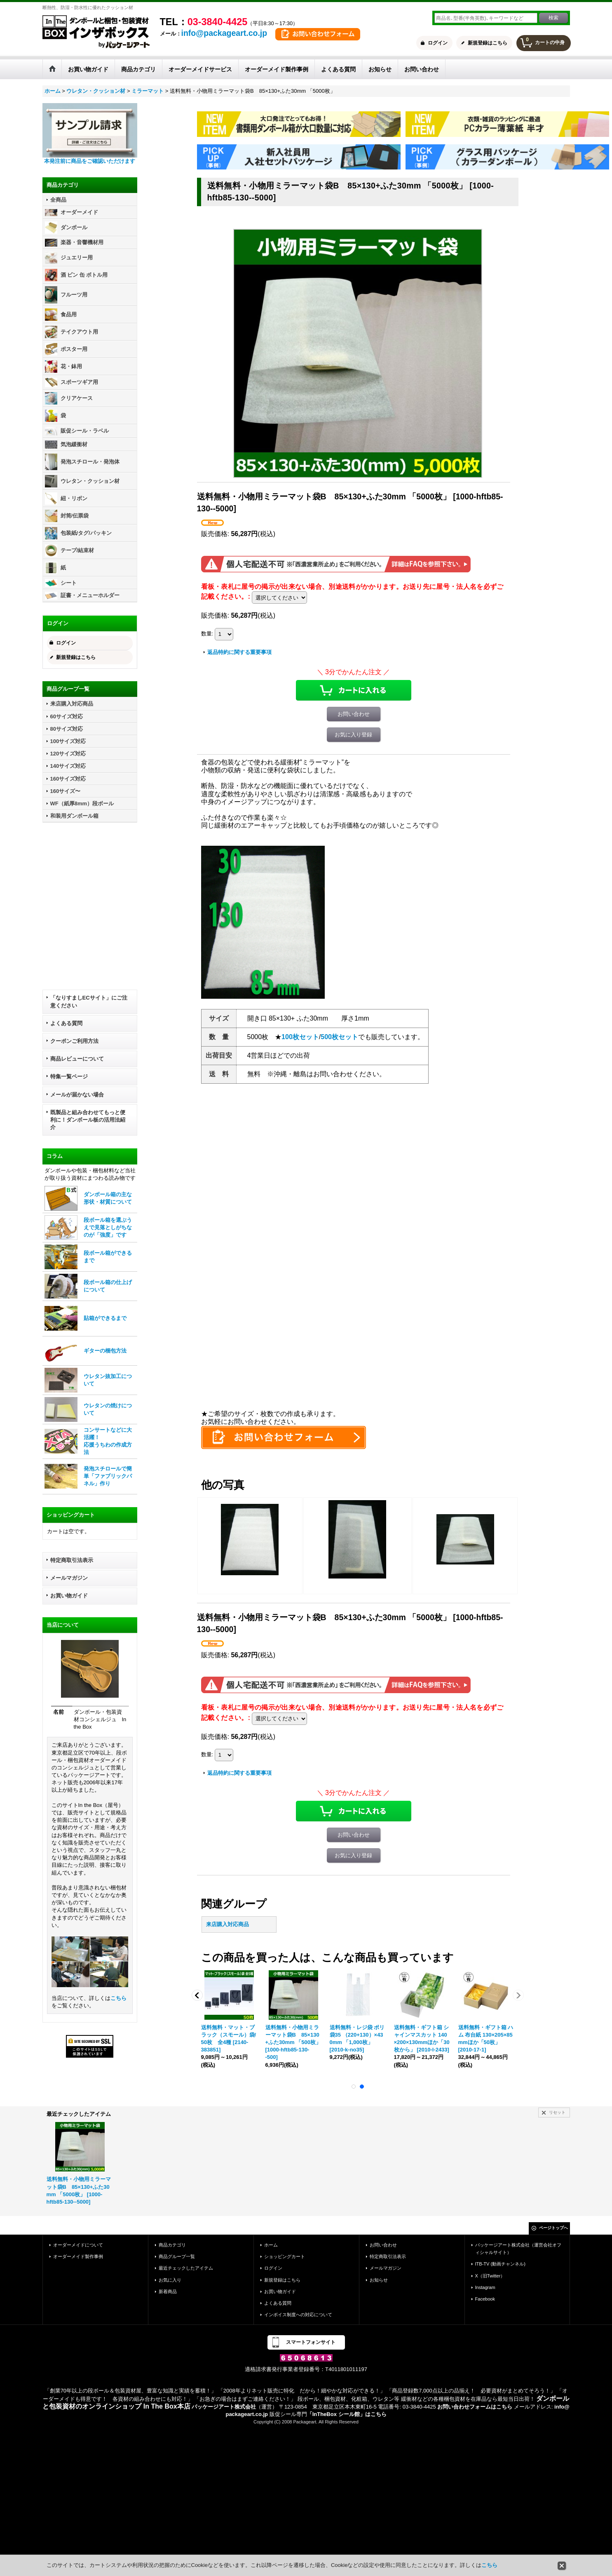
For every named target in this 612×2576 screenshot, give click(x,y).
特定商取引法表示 (71, 1560)
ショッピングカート (284, 2256)
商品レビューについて (77, 1059)
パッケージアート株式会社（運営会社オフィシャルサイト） (518, 2248)
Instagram (485, 2287)
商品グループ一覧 (177, 2256)
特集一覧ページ (69, 1076)
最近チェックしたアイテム (186, 2267)
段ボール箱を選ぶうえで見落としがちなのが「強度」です (108, 1227)
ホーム (271, 2244)
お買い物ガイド (69, 1596)
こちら (118, 1998)
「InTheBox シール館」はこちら (347, 2414)
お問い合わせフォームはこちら (474, 2407)
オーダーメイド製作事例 (78, 2256)
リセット (557, 2112)
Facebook (485, 2298)
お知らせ (379, 2279)
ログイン (438, 43)
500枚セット (339, 1036)
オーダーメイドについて (78, 2244)
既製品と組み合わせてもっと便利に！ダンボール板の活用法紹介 (87, 1119)
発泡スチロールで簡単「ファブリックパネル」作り (108, 1476)
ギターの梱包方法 (105, 1351)
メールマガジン (69, 1578)
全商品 (58, 200)
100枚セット (300, 1036)
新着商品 (168, 2291)
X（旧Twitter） (490, 2275)
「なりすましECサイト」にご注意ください (88, 1001)
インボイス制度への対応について (298, 2314)
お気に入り (170, 2279)
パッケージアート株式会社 (224, 2407)
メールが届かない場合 (77, 1095)
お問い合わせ (354, 714)
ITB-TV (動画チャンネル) (500, 2263)
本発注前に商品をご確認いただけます (89, 161)
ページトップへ (553, 2227)
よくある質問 (66, 1023)
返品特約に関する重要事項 (239, 652)
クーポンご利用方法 (74, 1041)
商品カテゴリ (172, 2244)
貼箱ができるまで (105, 1318)
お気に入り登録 (353, 735)
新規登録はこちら (487, 43)
